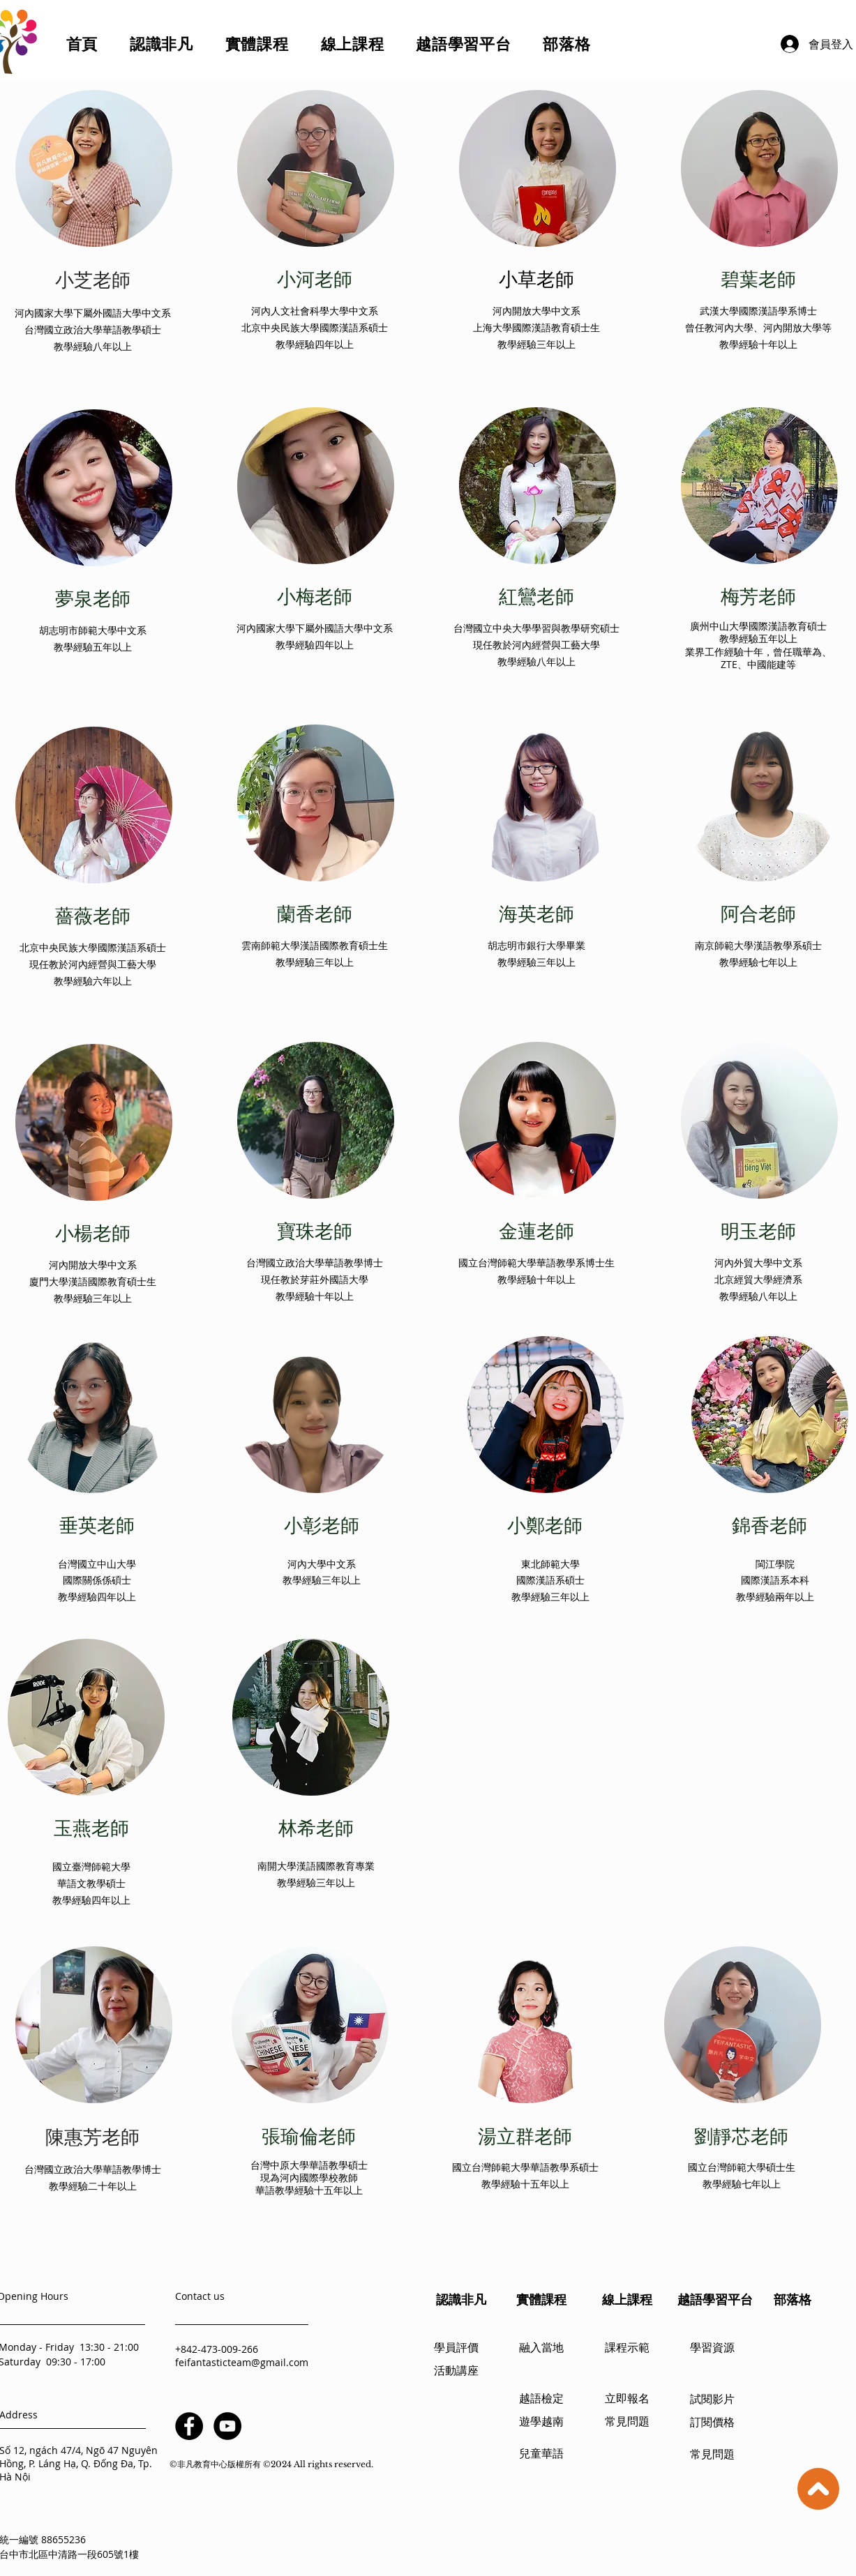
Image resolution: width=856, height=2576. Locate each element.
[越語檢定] (541, 2400)
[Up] (818, 2489)
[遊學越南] (541, 2423)
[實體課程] (541, 2300)
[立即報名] (627, 2400)
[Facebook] (189, 2426)
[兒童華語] (541, 2455)
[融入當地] (541, 2349)
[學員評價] (456, 2349)
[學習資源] (712, 2349)
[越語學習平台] (715, 2300)
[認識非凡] (461, 2300)
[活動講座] (456, 2372)
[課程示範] (627, 2349)
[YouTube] (227, 2426)
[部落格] (792, 2300)
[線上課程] (627, 2300)
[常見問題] (627, 2423)
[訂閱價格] (712, 2423)
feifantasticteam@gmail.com (241, 2362)
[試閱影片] (712, 2400)
